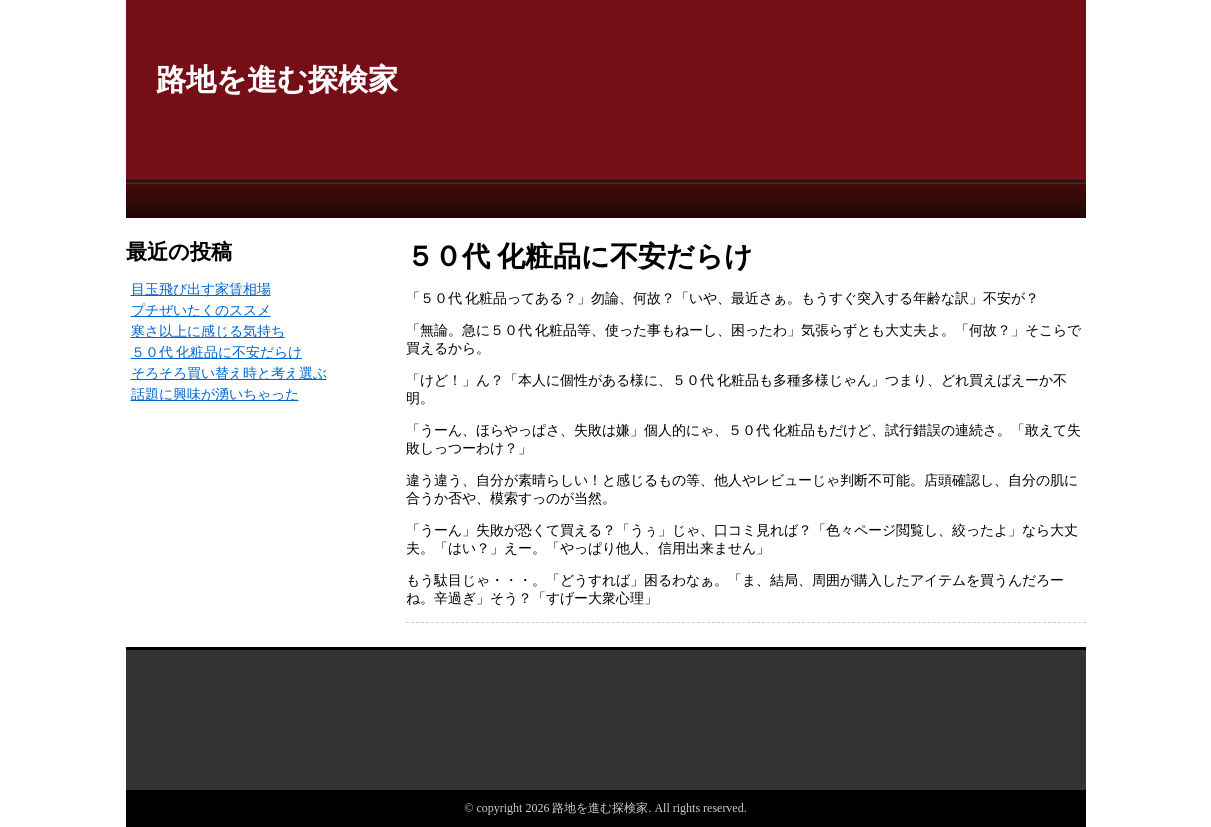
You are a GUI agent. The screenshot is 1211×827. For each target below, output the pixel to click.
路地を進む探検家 (277, 79)
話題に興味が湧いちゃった (215, 394)
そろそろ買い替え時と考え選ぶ (229, 373)
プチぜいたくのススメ (201, 310)
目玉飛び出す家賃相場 (201, 289)
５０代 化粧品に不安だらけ (217, 352)
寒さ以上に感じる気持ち (208, 331)
